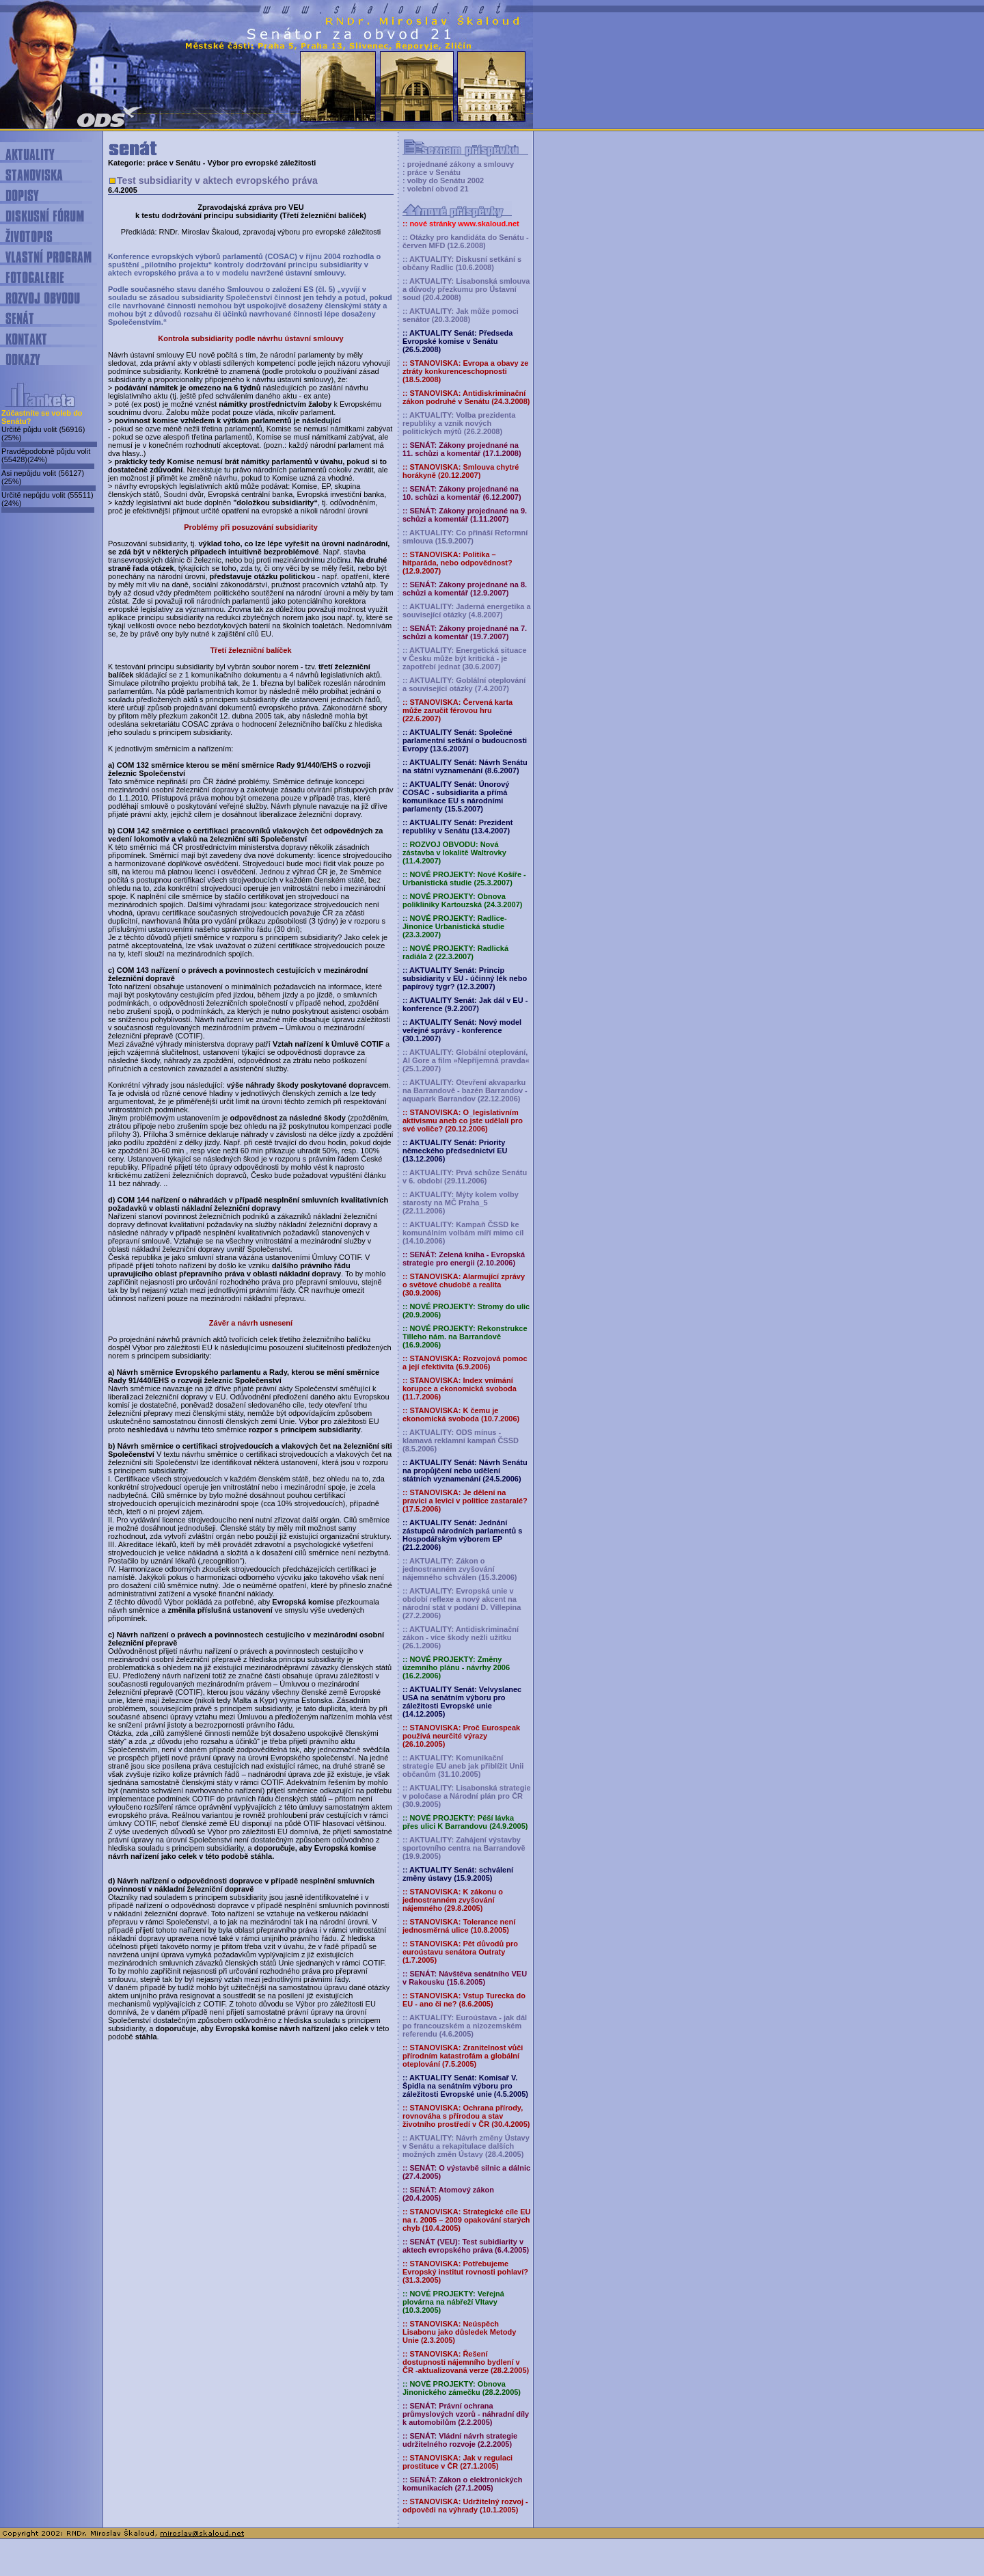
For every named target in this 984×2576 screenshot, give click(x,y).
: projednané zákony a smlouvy (458, 164)
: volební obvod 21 (435, 189)
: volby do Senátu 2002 (443, 180)
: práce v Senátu (431, 172)
